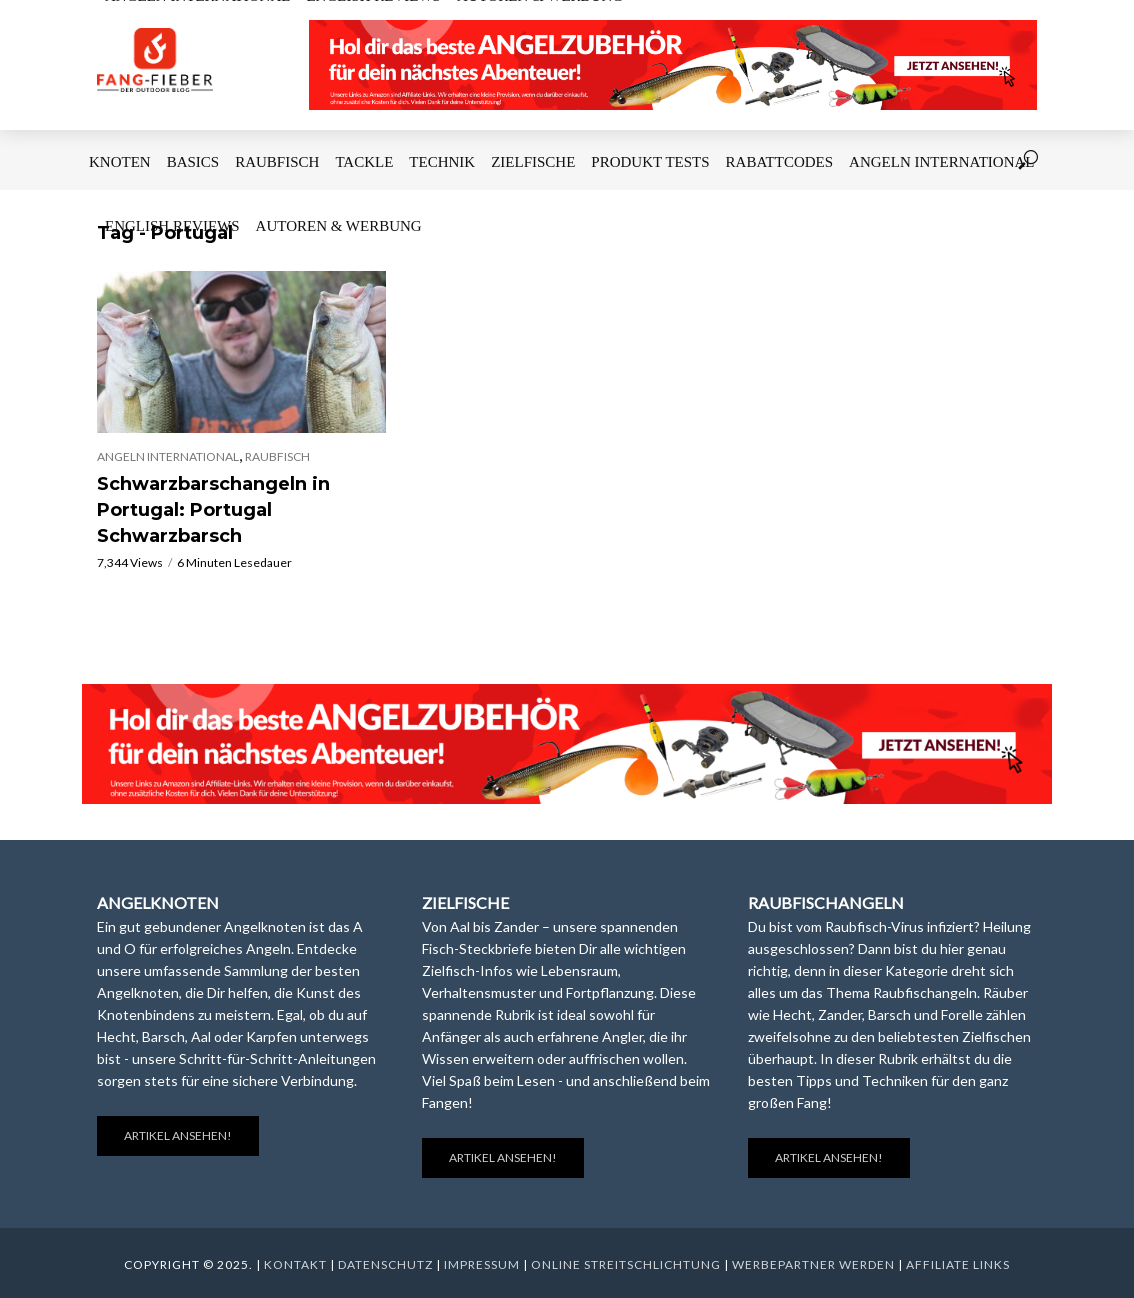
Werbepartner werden (813, 1264)
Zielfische (533, 162)
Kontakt (295, 1264)
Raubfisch (277, 162)
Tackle (364, 162)
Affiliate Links (958, 1264)
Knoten (120, 162)
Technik (442, 162)
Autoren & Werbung (339, 226)
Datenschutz (385, 1264)
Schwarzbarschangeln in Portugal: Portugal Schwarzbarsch (213, 510)
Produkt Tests (650, 162)
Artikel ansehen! (178, 1135)
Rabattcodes (780, 162)
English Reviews (172, 226)
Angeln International (941, 162)
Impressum (482, 1264)
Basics (193, 162)
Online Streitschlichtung (626, 1264)
